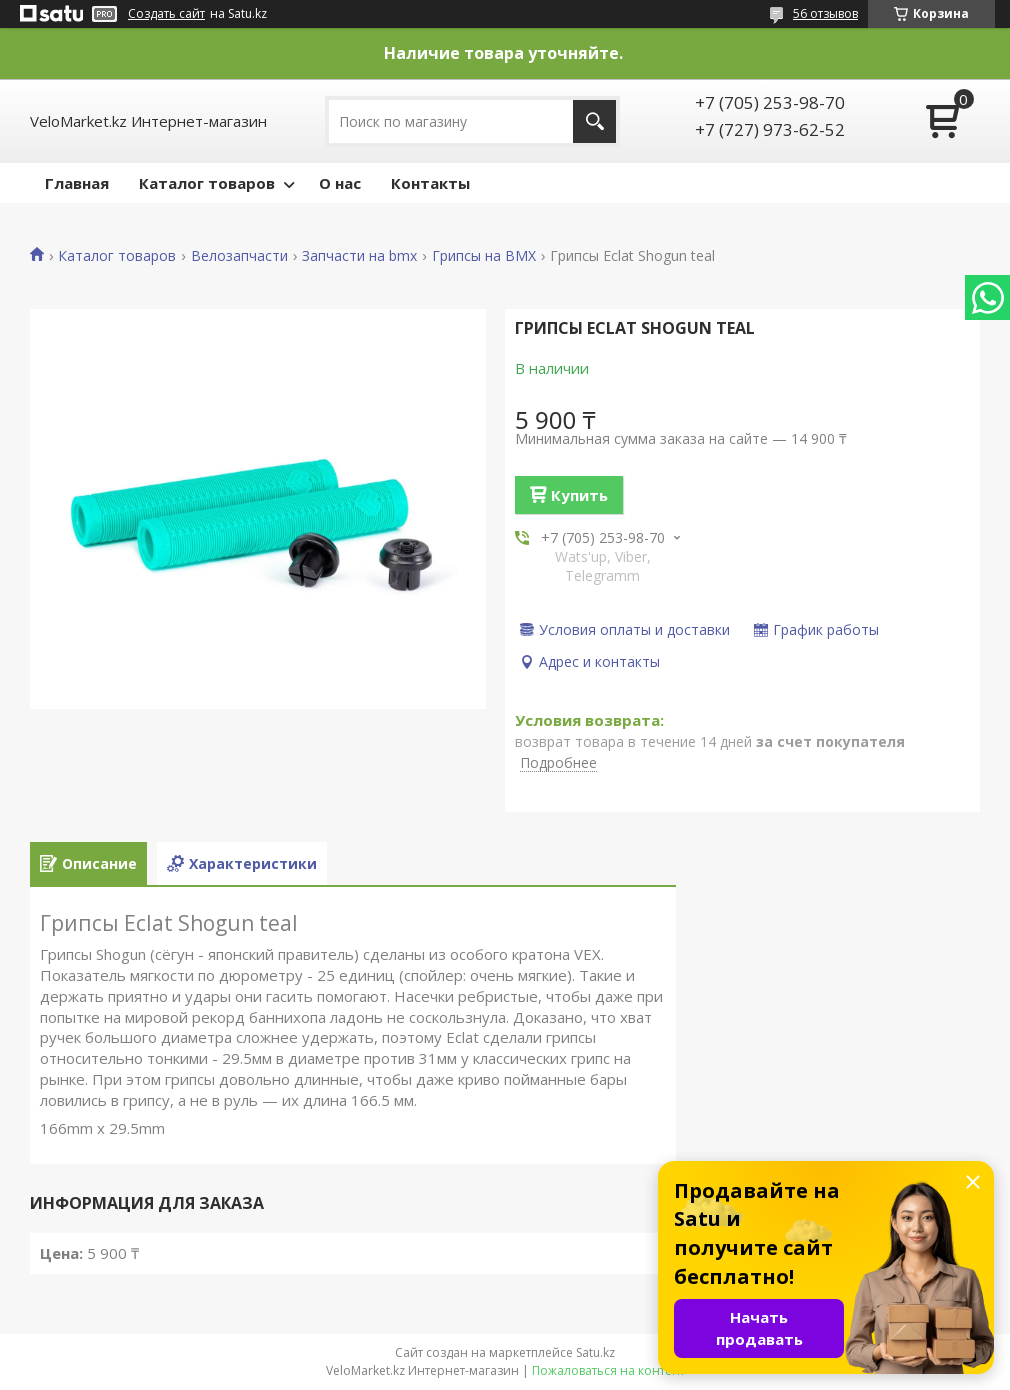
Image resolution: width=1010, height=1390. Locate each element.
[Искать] (594, 121)
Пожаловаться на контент (608, 1370)
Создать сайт (166, 14)
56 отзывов (825, 13)
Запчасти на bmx (359, 256)
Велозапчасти (239, 256)
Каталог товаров (207, 183)
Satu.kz (595, 1352)
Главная (77, 183)
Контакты (430, 183)
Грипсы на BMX (484, 256)
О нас (340, 183)
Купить (579, 495)
